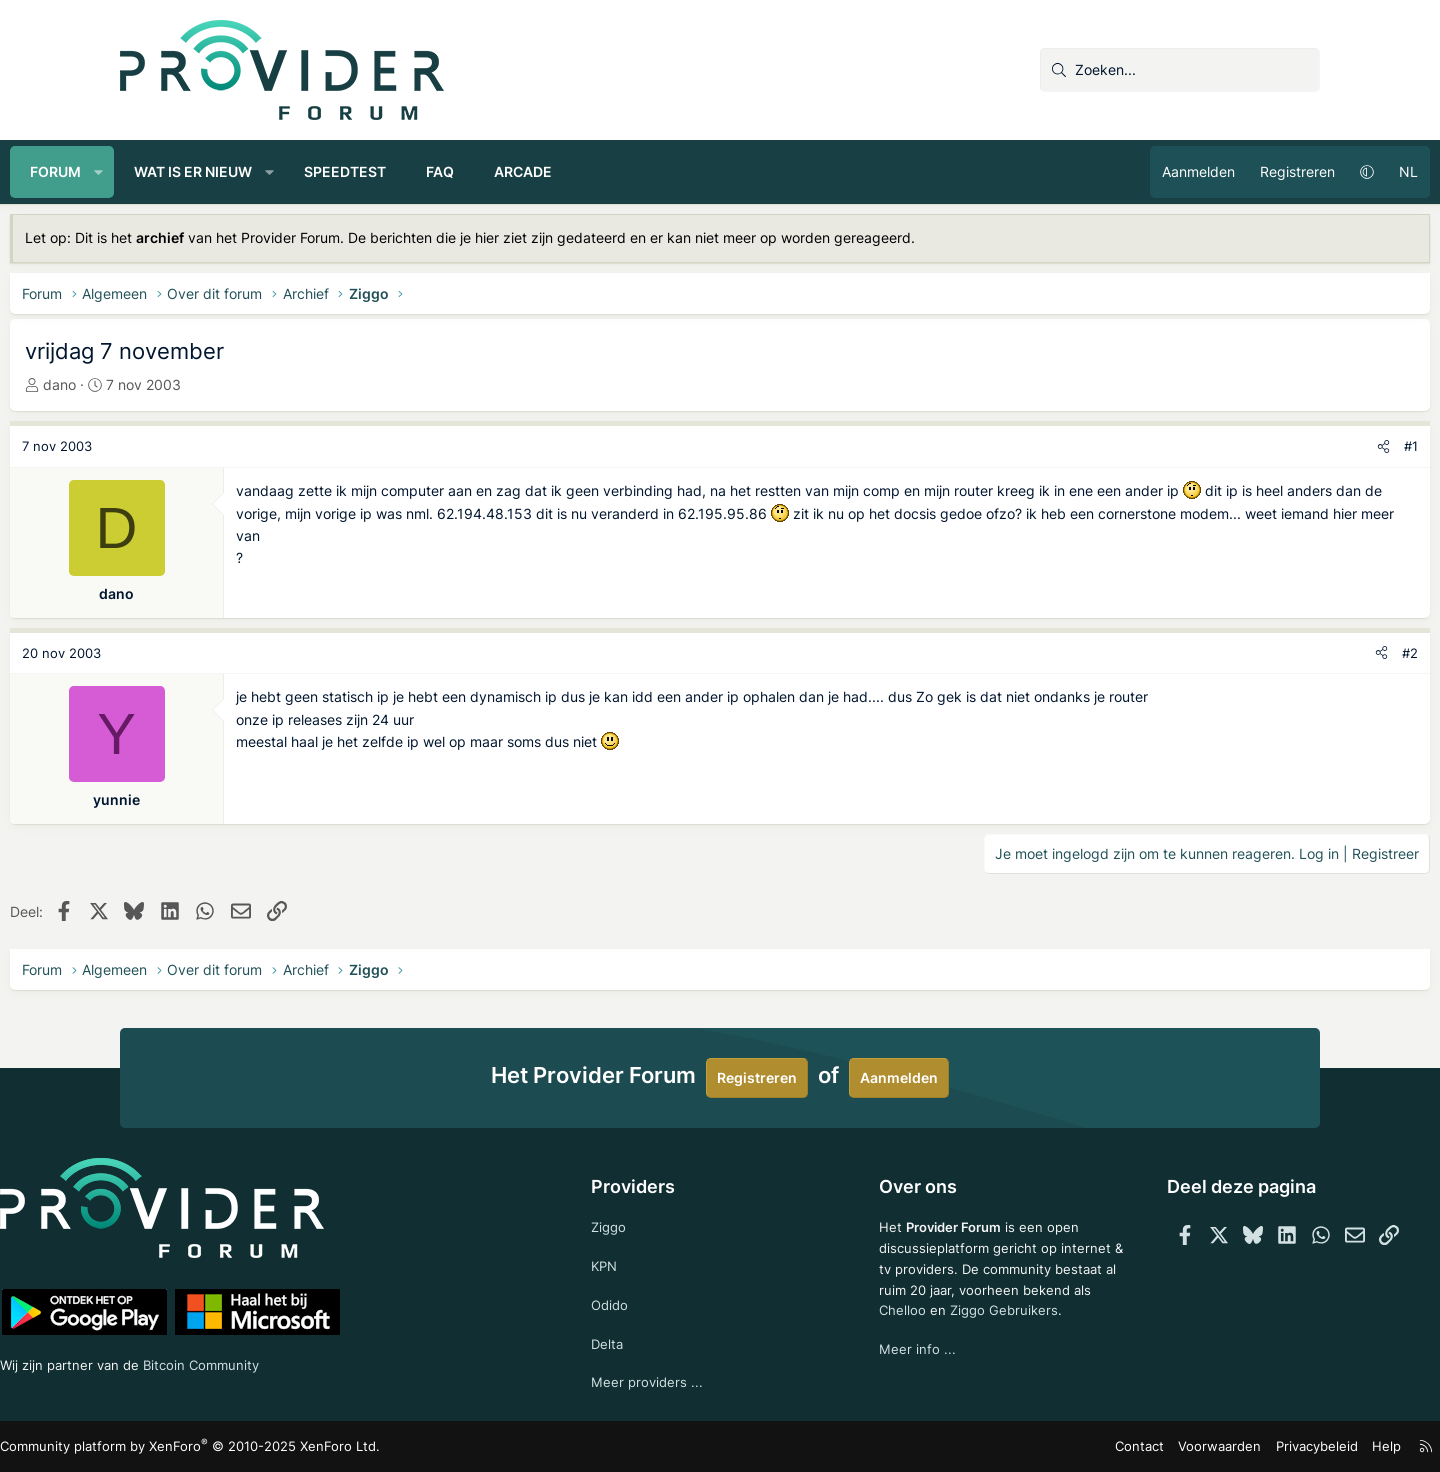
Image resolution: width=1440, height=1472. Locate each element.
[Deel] (1273, 446)
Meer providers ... (673, 1381)
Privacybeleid (1198, 1446)
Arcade (633, 171)
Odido (636, 1300)
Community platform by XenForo (295, 1447)
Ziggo (635, 1219)
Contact (1035, 1446)
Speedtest (455, 171)
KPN (630, 1260)
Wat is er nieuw (303, 171)
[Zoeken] (1180, 70)
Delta (633, 1340)
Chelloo (878, 1331)
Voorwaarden (1109, 1446)
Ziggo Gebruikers (982, 1331)
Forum (165, 171)
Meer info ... (892, 1372)
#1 (1301, 446)
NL (1298, 171)
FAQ (550, 171)
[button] (209, 172)
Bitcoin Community (336, 1360)
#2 (1300, 653)
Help (1264, 1446)
